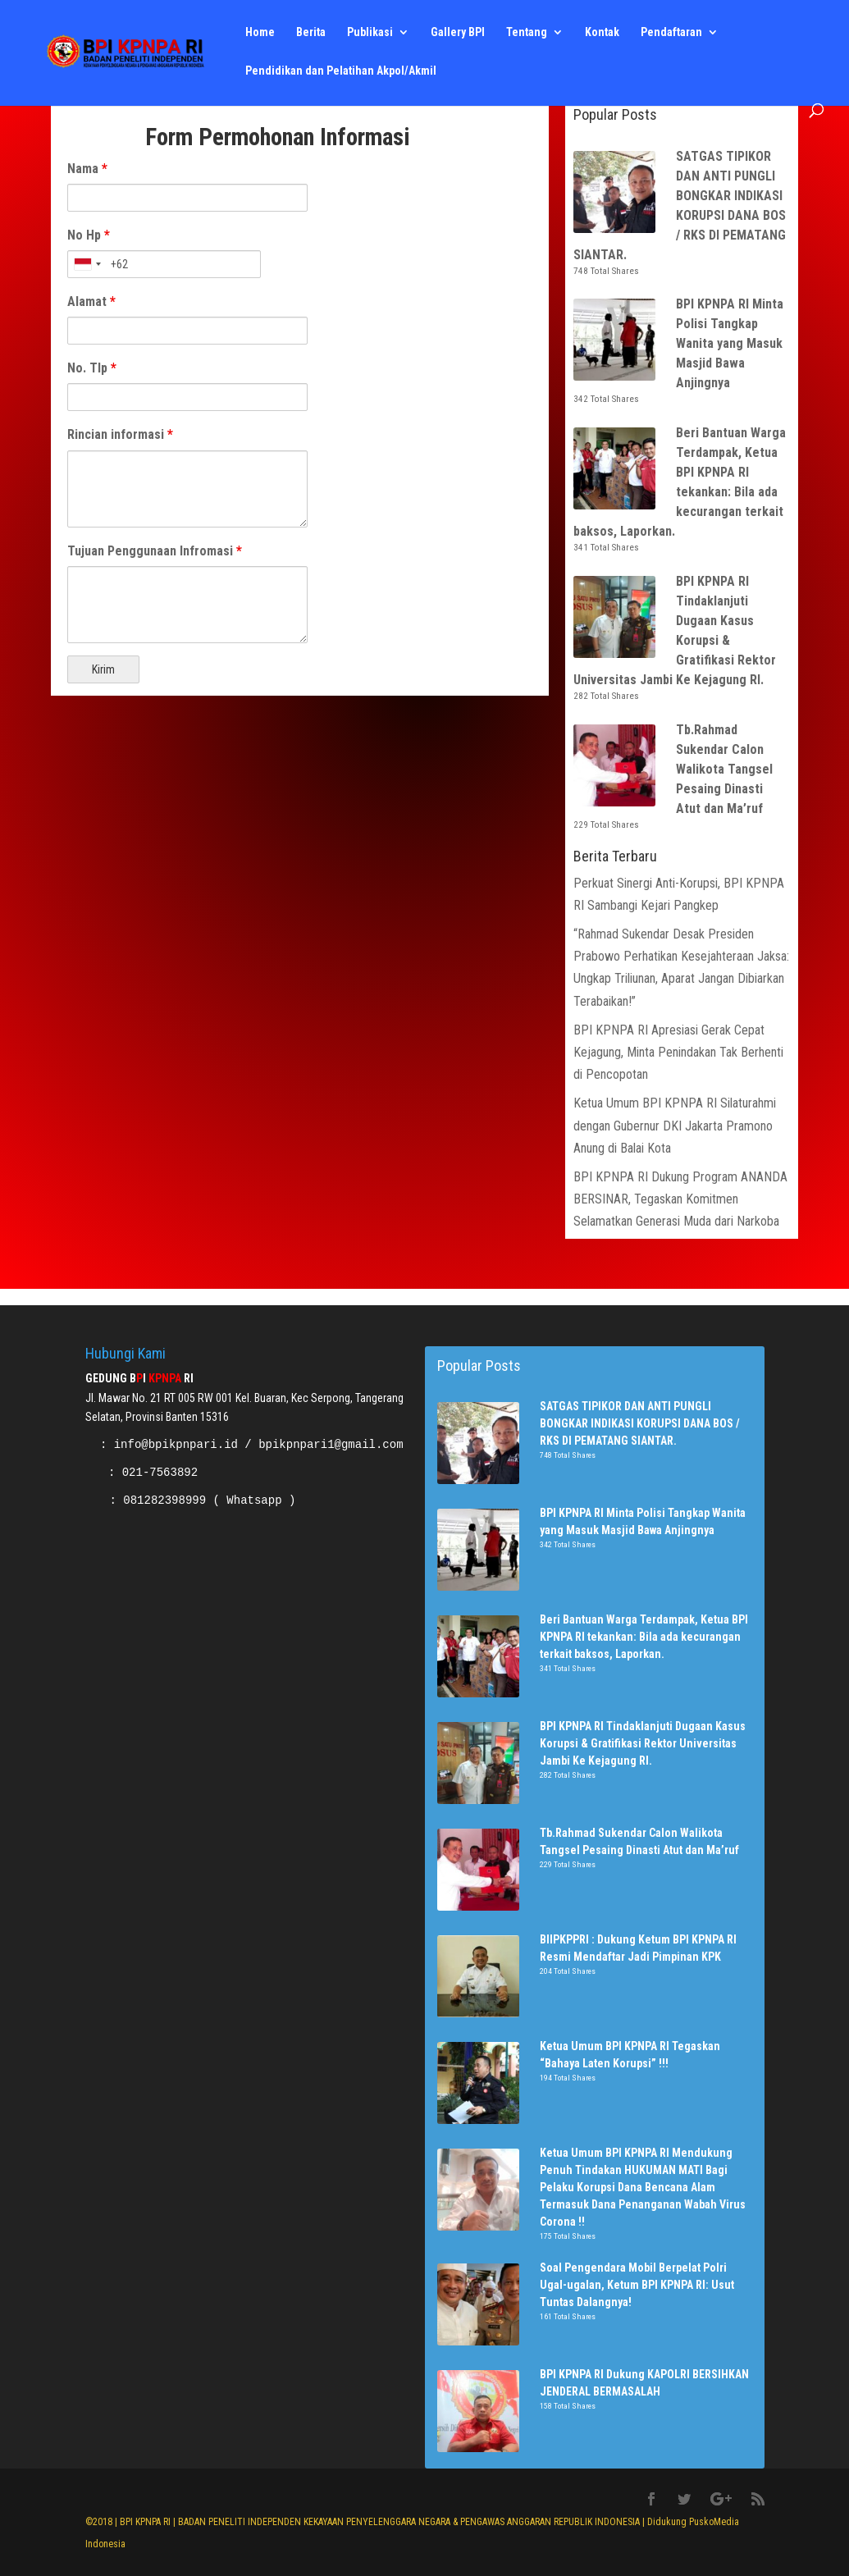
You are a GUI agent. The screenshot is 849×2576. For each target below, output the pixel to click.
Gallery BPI (458, 33)
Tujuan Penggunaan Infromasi (154, 551)
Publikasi (370, 33)
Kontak (602, 33)
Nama (87, 168)
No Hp (88, 235)
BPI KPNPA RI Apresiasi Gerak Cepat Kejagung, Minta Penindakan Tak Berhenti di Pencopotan (678, 1052)
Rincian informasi (120, 434)
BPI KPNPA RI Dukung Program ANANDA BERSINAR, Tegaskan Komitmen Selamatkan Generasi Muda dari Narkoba (680, 1199)
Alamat (91, 301)
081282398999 (164, 1500)
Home (260, 33)
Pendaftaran (671, 33)
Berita (311, 33)
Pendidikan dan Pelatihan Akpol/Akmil (340, 72)
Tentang (526, 33)
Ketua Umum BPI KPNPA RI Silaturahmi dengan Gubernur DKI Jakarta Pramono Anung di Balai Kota (674, 1125)
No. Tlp (91, 368)
